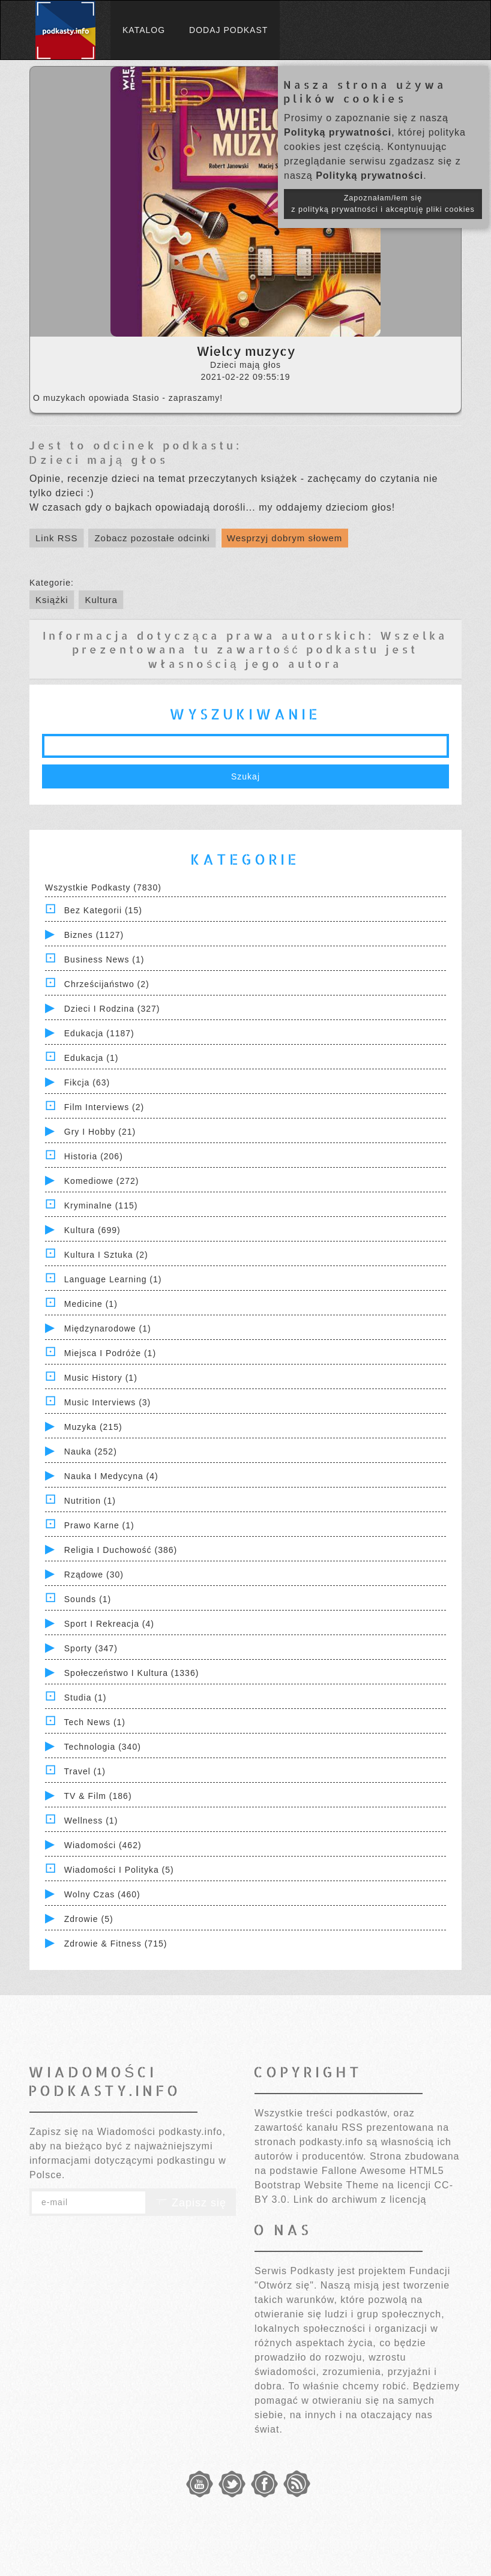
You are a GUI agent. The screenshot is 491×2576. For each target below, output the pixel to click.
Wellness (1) (91, 1820)
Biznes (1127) (94, 935)
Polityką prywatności (337, 132)
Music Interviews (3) (107, 1402)
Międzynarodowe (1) (107, 1328)
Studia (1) (85, 1697)
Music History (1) (100, 1378)
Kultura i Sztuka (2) (106, 1254)
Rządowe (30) (94, 1574)
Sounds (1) (87, 1599)
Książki (51, 600)
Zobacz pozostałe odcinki (151, 538)
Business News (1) (104, 959)
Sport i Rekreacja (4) (109, 1624)
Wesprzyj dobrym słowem (285, 538)
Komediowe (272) (101, 1181)
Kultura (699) (92, 1230)
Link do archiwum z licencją (360, 2199)
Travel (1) (85, 1771)
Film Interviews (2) (104, 1107)
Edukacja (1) (91, 1058)
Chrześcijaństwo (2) (106, 984)
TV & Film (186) (98, 1796)
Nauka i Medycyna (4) (111, 1476)
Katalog (143, 30)
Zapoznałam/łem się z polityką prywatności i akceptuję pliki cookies (383, 204)
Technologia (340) (102, 1747)
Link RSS (56, 538)
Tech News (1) (94, 1722)
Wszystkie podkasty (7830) (103, 887)
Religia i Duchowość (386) (120, 1550)
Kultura (101, 600)
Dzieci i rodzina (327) (112, 1008)
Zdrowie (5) (88, 1919)
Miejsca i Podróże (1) (110, 1353)
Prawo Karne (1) (99, 1525)
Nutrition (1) (90, 1501)
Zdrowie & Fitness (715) (115, 1943)
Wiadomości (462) (103, 1845)
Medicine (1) (91, 1304)
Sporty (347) (91, 1648)
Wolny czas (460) (102, 1894)
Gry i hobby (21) (100, 1131)
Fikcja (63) (87, 1082)
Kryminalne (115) (101, 1205)
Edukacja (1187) (99, 1033)
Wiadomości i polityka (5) (119, 1870)
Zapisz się (190, 2203)
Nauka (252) (90, 1451)
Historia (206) (93, 1156)
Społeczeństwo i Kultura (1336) (131, 1673)
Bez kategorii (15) (103, 910)
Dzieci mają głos (98, 459)
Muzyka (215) (93, 1427)
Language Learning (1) (113, 1279)
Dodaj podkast (228, 30)
